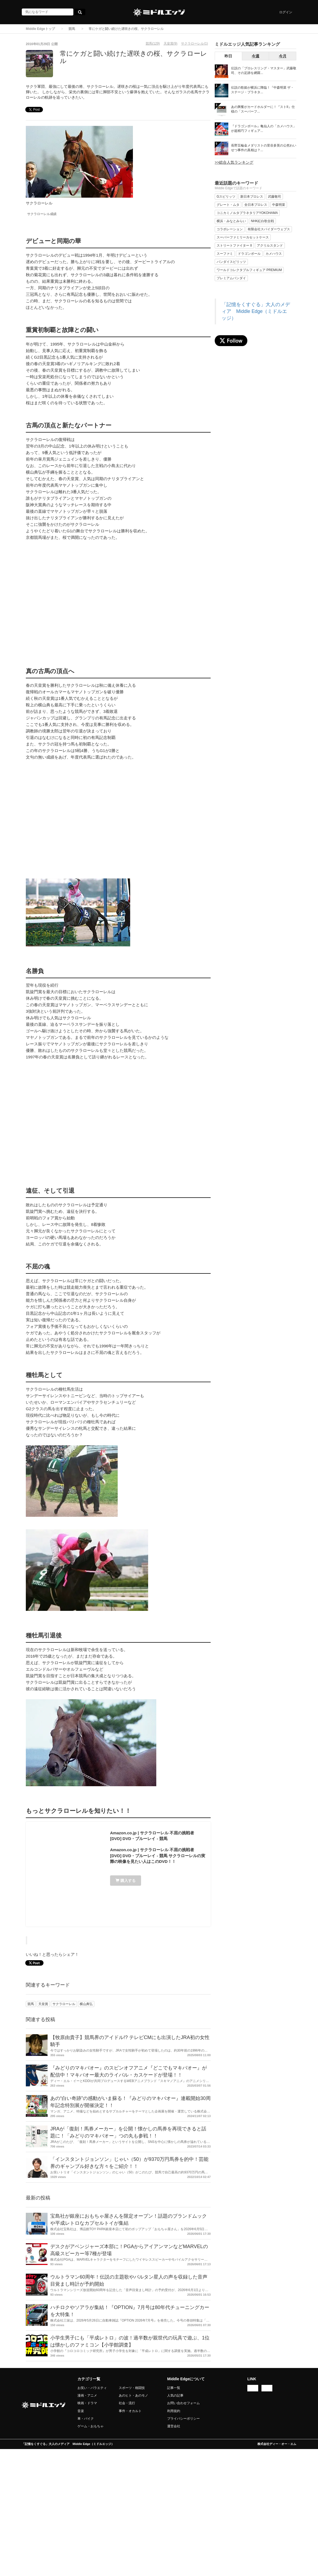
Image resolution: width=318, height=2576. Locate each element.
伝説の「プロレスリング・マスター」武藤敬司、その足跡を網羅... (263, 70)
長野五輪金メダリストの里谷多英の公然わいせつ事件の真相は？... (263, 148)
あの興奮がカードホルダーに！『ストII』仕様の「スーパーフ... (263, 109)
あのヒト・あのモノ (133, 2395)
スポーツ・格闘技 (132, 2388)
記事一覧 (173, 2388)
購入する (126, 1880)
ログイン (285, 12)
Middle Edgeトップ (40, 29)
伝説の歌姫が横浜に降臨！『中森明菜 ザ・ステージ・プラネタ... (262, 90)
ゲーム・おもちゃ (90, 2426)
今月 (282, 56)
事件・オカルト (130, 2411)
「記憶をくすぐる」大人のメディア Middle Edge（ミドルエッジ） (256, 311)
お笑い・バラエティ (92, 2388)
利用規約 (173, 2411)
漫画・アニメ (87, 2395)
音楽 (80, 2411)
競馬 (71, 29)
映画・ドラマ (87, 2403)
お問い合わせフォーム (183, 2403)
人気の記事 (175, 2395)
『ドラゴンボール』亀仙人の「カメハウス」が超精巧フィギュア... (263, 128)
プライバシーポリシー (183, 2418)
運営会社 (173, 2426)
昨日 (228, 56)
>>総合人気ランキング (234, 162)
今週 (255, 56)
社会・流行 (127, 2403)
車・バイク (85, 2418)
